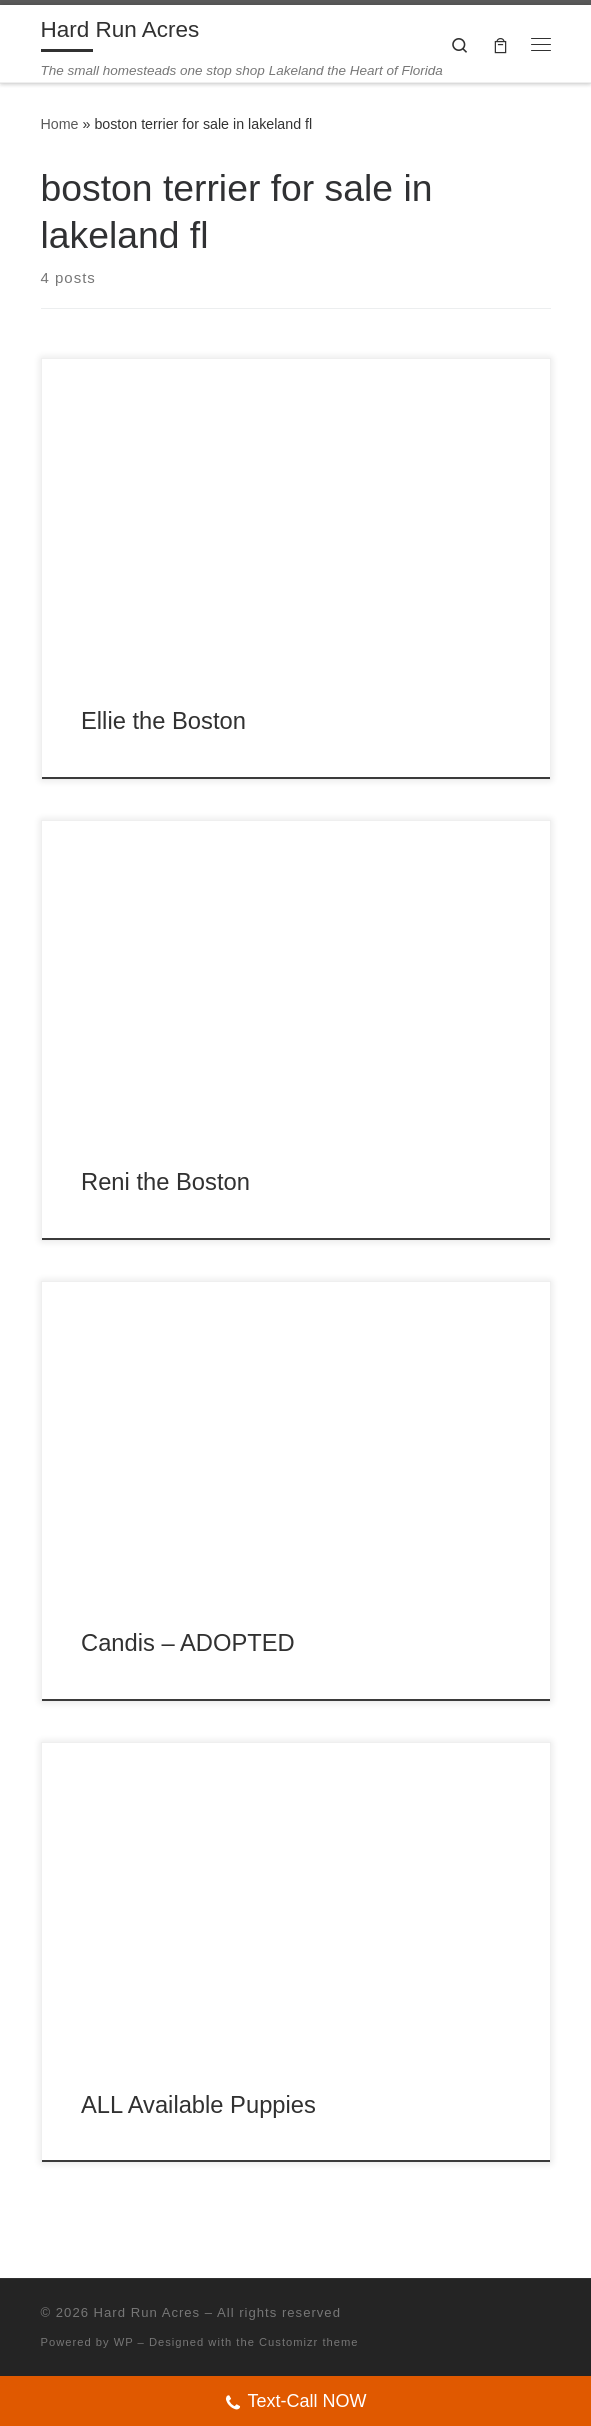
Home (60, 124)
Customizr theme (309, 2342)
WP (124, 2342)
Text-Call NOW (295, 2403)
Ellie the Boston (163, 721)
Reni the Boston (165, 1182)
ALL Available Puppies (198, 2105)
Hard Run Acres (147, 2312)
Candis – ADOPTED (188, 1643)
